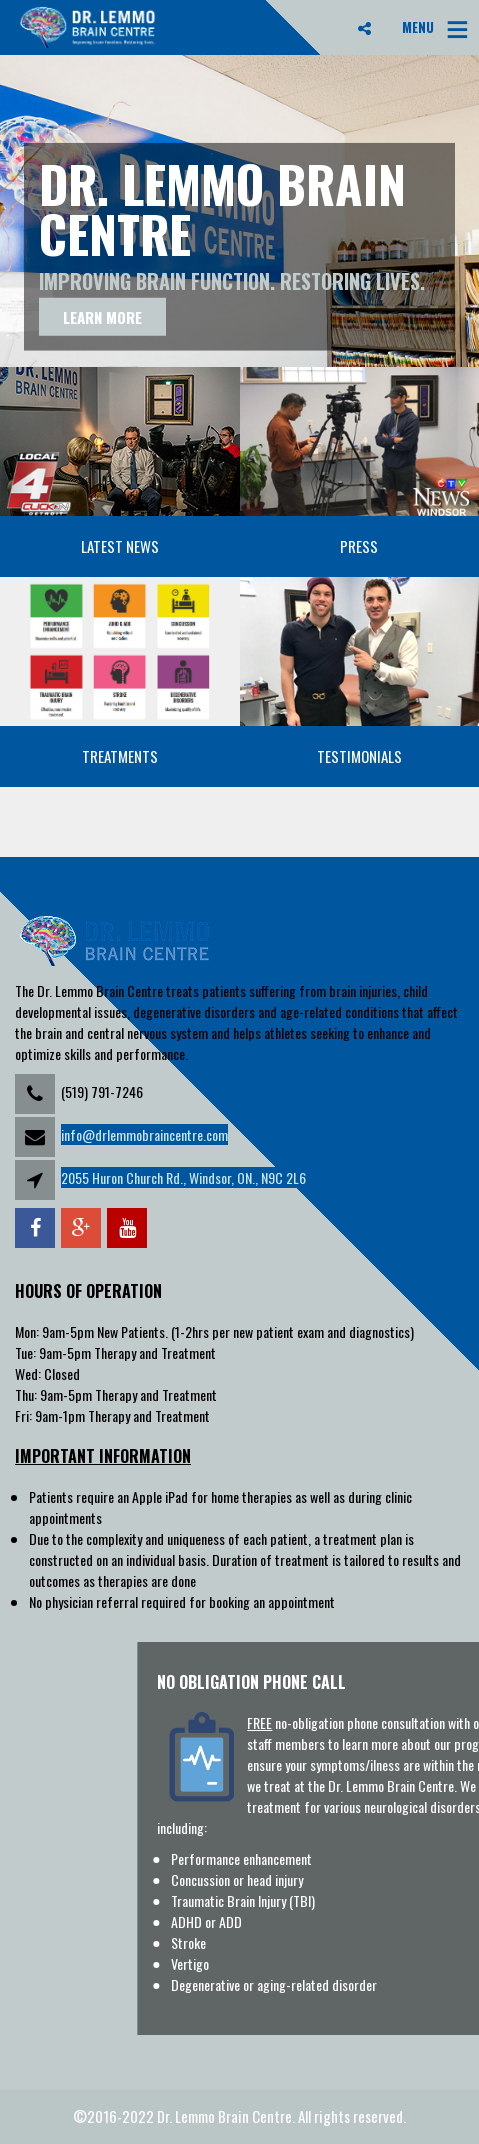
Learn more (102, 316)
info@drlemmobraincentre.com (144, 1134)
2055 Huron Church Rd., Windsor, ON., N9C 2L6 (183, 1177)
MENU (418, 27)
